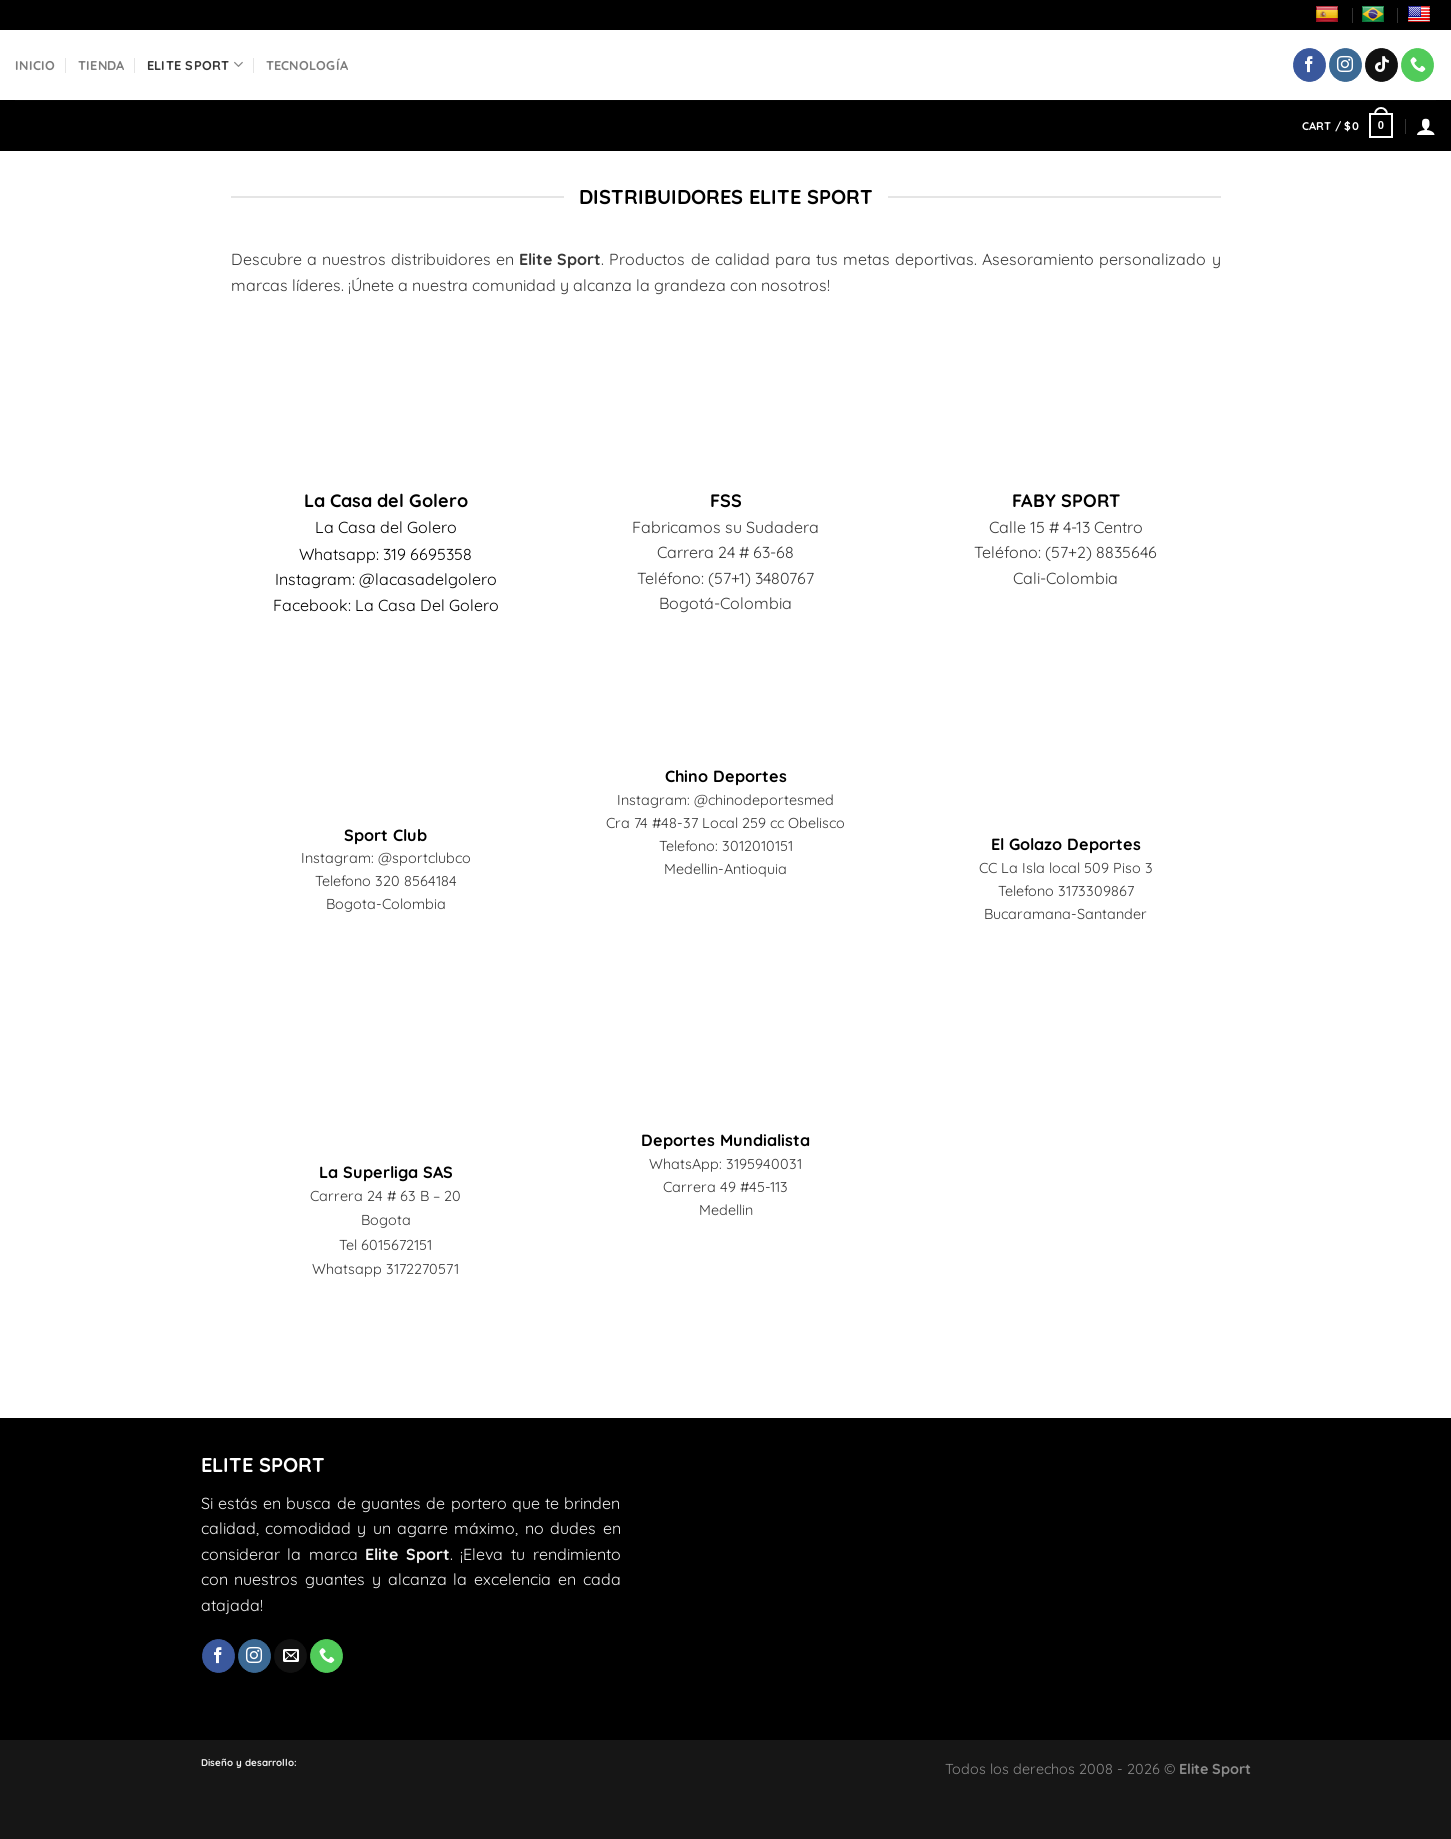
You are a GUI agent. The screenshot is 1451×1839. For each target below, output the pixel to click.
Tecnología (307, 65)
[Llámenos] (1417, 65)
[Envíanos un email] (290, 1656)
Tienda (101, 65)
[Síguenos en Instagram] (1345, 65)
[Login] (1426, 126)
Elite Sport (195, 64)
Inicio (35, 65)
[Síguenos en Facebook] (1309, 65)
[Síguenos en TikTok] (1381, 65)
